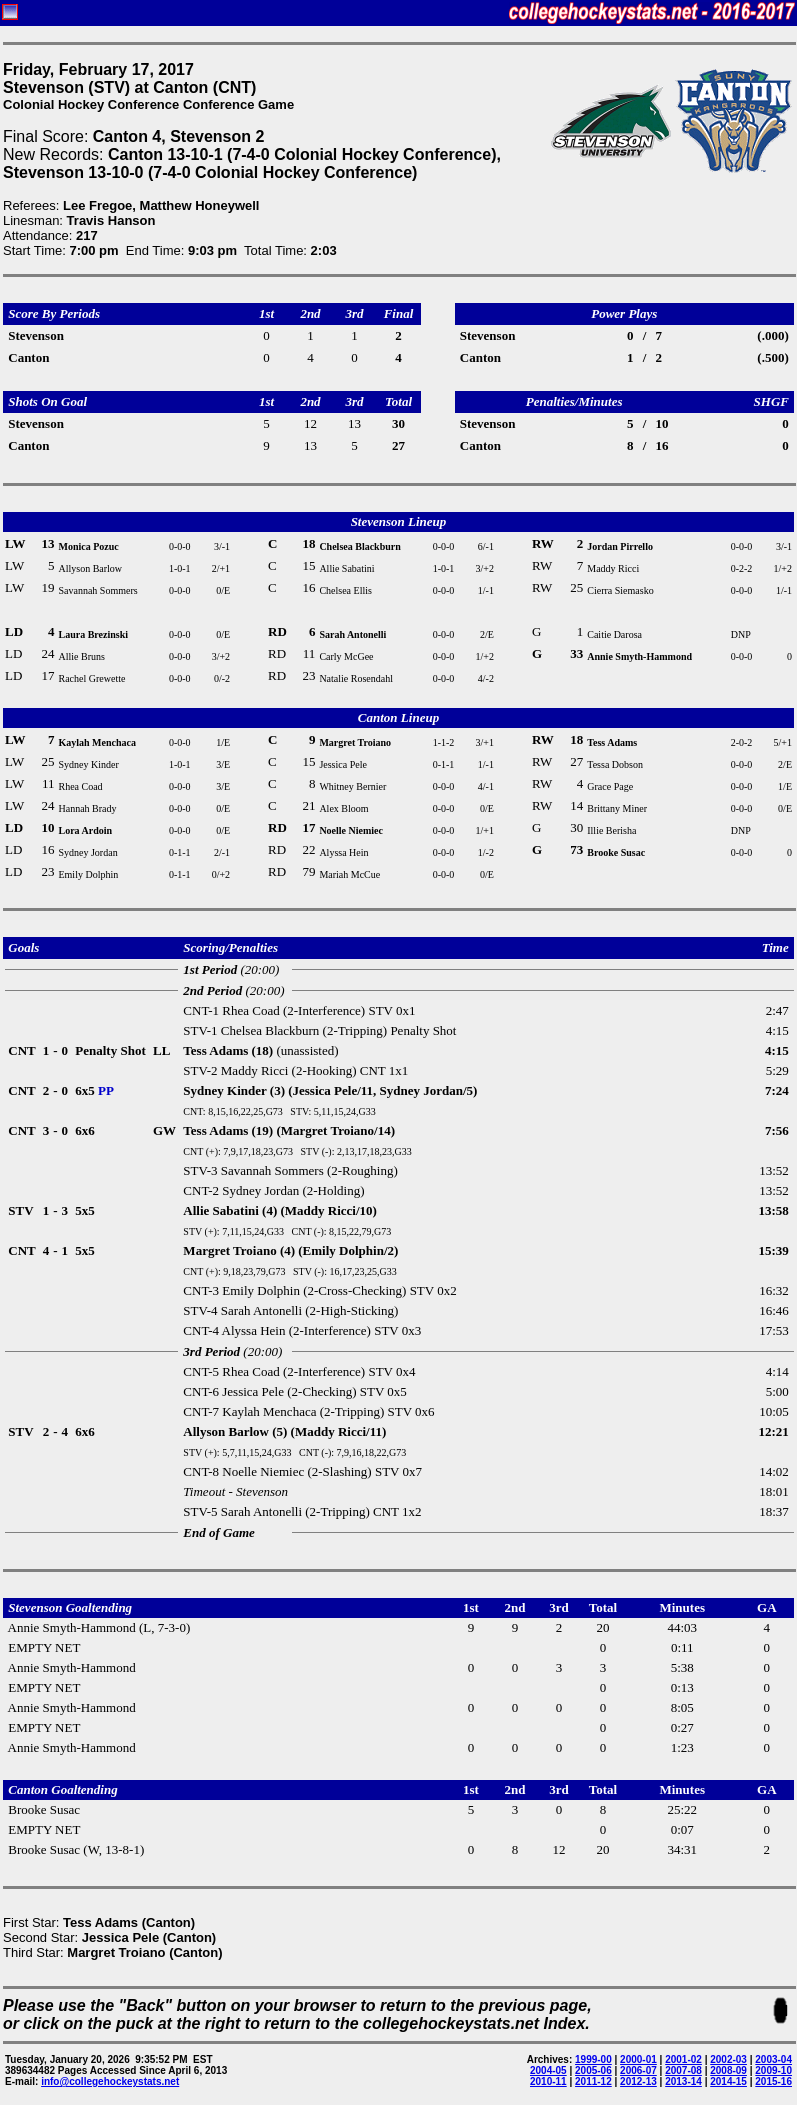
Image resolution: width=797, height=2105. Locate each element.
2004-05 (548, 2070)
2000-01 (638, 2059)
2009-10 (773, 2070)
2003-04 (773, 2059)
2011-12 (593, 2081)
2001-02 (683, 2059)
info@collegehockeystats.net (110, 2081)
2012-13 (638, 2081)
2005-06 (593, 2070)
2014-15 (728, 2081)
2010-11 (548, 2081)
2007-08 (683, 2070)
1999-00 (593, 2059)
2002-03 (728, 2059)
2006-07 (638, 2070)
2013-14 (683, 2081)
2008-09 (728, 2070)
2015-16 (773, 2081)
